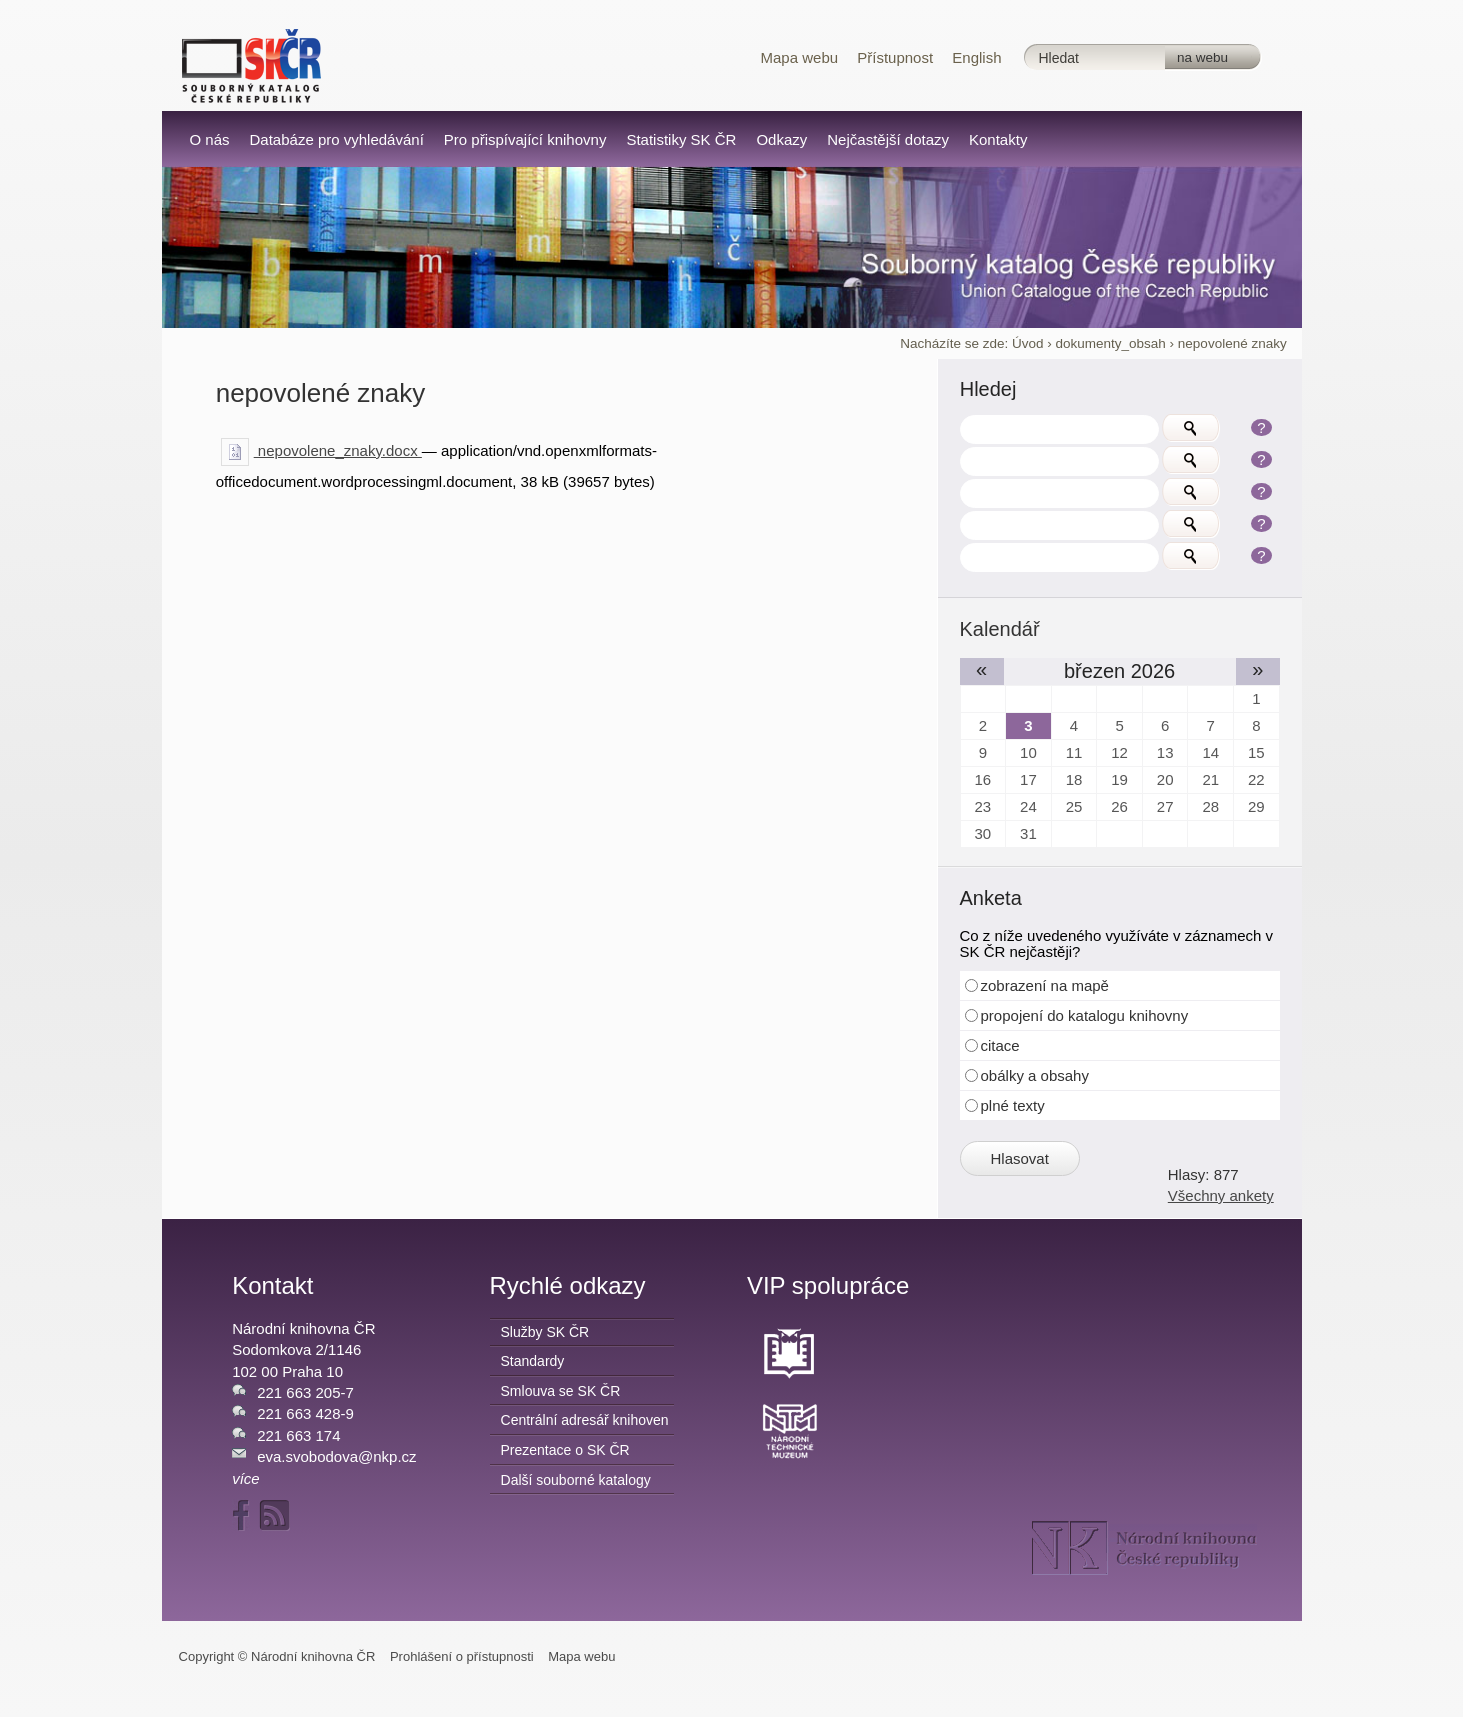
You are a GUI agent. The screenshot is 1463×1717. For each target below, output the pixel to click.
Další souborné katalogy (576, 1480)
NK (1144, 1548)
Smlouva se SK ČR (561, 1391)
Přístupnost (895, 57)
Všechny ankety (1221, 1195)
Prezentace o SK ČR (565, 1450)
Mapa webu (800, 57)
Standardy (533, 1361)
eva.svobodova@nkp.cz (337, 1456)
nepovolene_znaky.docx (321, 450)
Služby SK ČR (545, 1332)
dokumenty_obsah (1111, 343)
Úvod (1028, 343)
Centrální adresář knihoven (585, 1420)
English (976, 57)
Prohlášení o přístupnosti (462, 1656)
